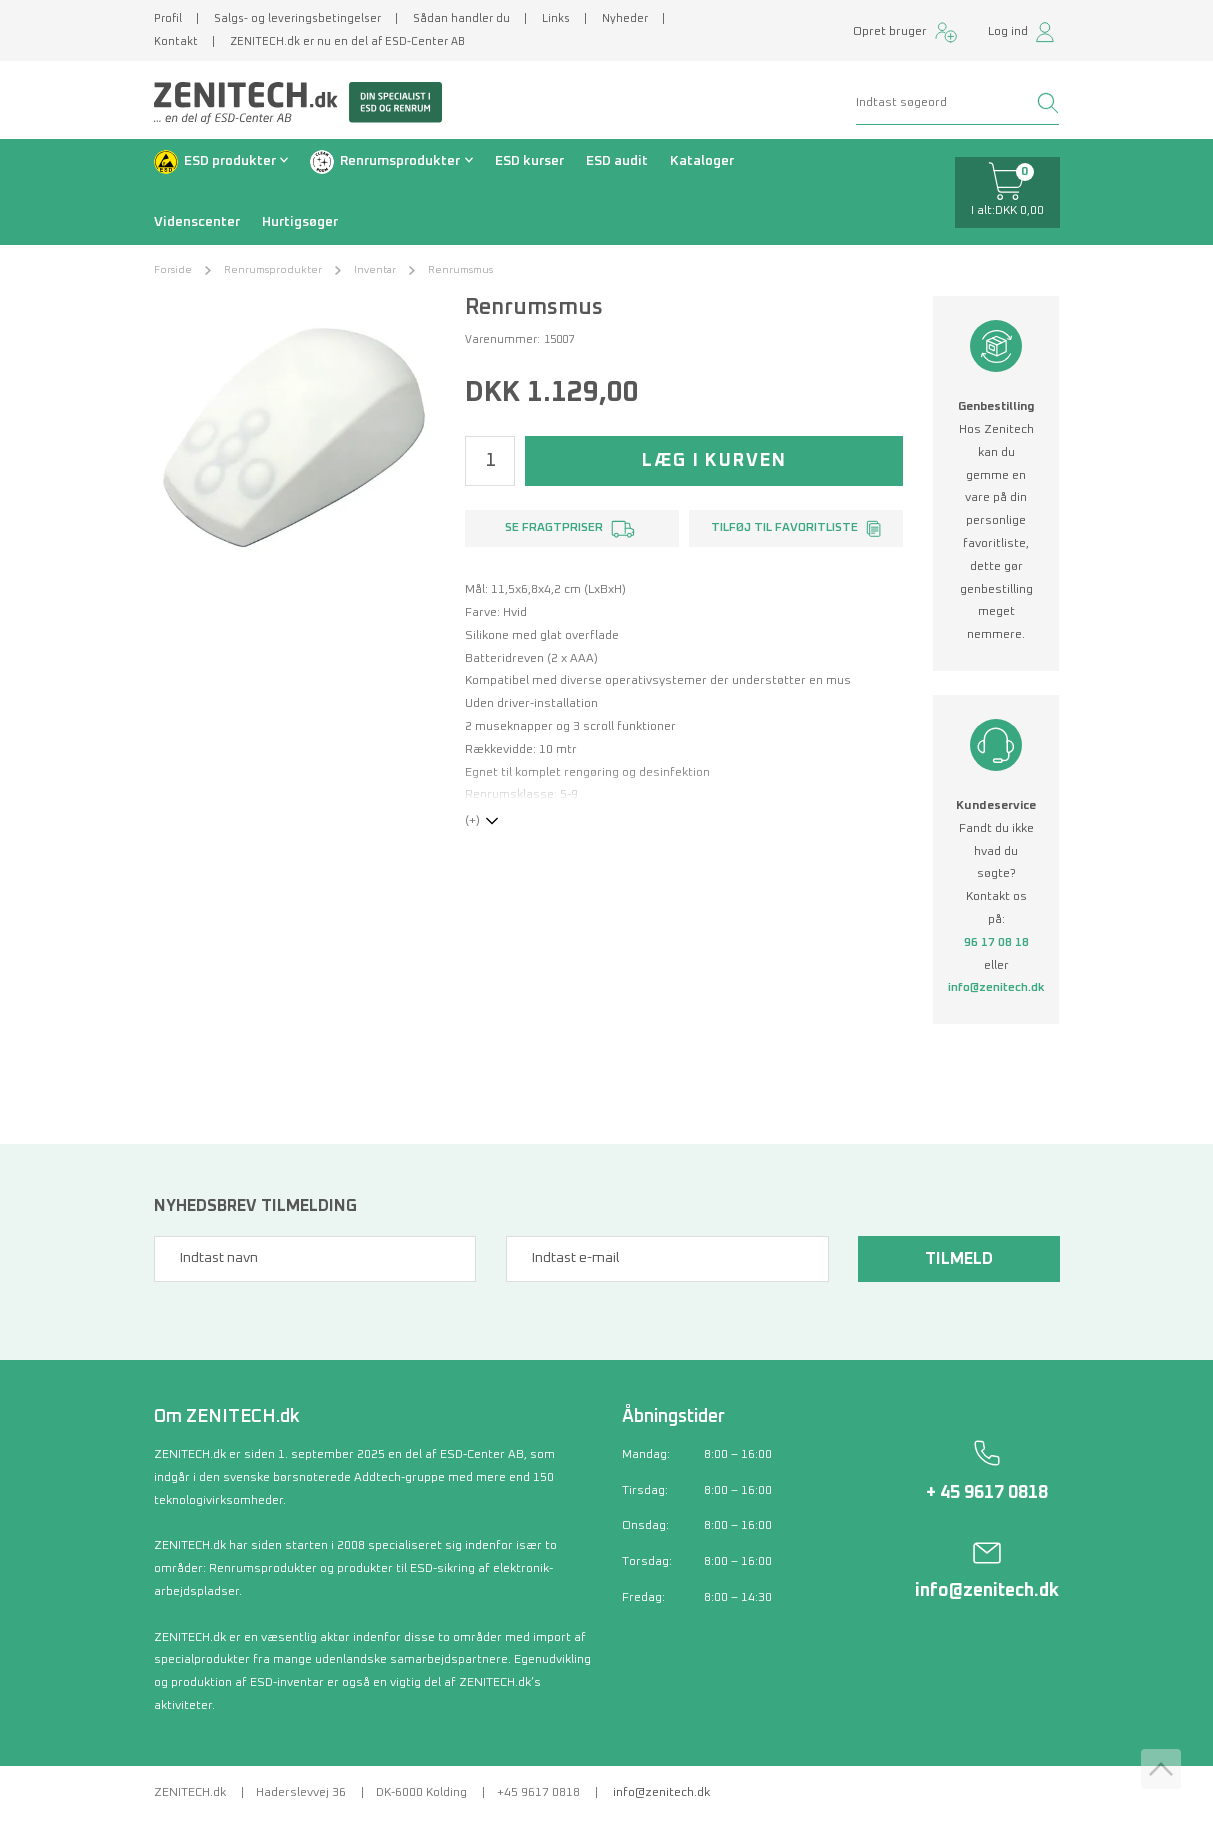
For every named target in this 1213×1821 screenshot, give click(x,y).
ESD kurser (529, 161)
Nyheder (625, 18)
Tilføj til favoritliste (784, 528)
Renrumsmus (460, 270)
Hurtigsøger (300, 222)
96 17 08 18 (996, 943)
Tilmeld (959, 1259)
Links (556, 18)
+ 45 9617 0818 (987, 1493)
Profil (168, 18)
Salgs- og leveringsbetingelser (297, 18)
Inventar (375, 270)
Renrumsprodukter (400, 161)
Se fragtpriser (554, 528)
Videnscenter (197, 222)
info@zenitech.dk (996, 988)
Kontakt (176, 41)
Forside (173, 270)
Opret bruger (890, 32)
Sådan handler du (461, 18)
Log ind (1008, 32)
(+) (472, 821)
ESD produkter (230, 161)
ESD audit (617, 161)
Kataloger (702, 161)
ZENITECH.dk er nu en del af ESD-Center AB (347, 41)
